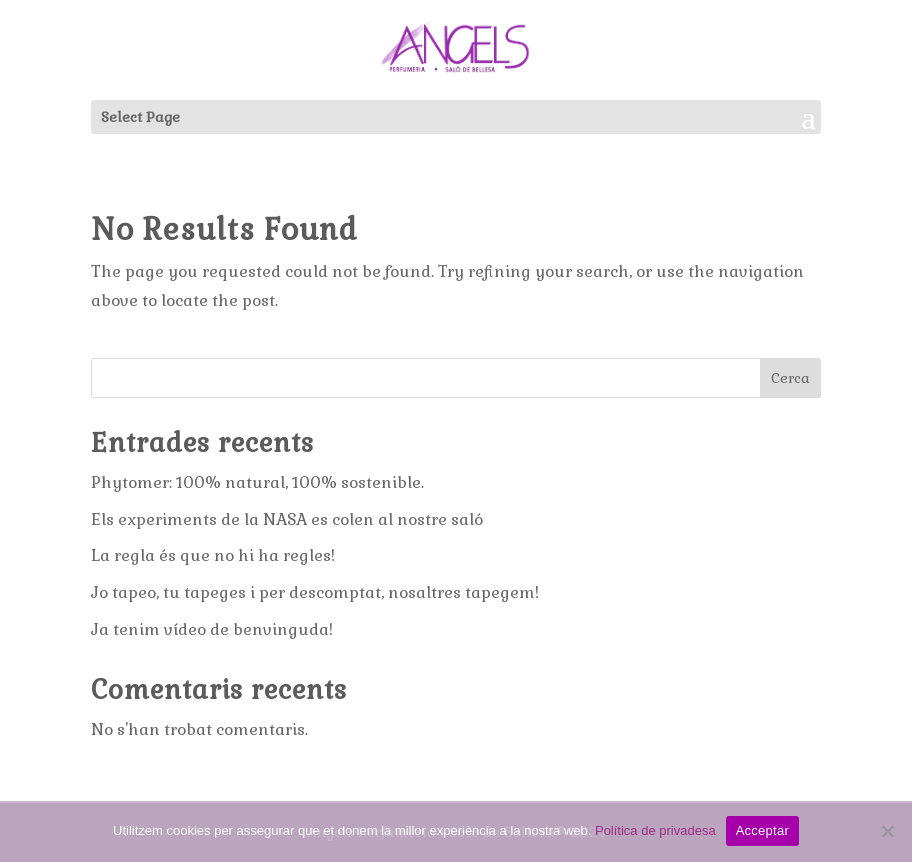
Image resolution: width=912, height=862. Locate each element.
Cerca (790, 378)
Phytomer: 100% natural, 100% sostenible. (257, 482)
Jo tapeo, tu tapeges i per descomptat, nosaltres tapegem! (315, 592)
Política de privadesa (655, 830)
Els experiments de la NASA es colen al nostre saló (287, 519)
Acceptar (762, 830)
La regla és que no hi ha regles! (213, 555)
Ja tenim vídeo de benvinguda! (212, 629)
